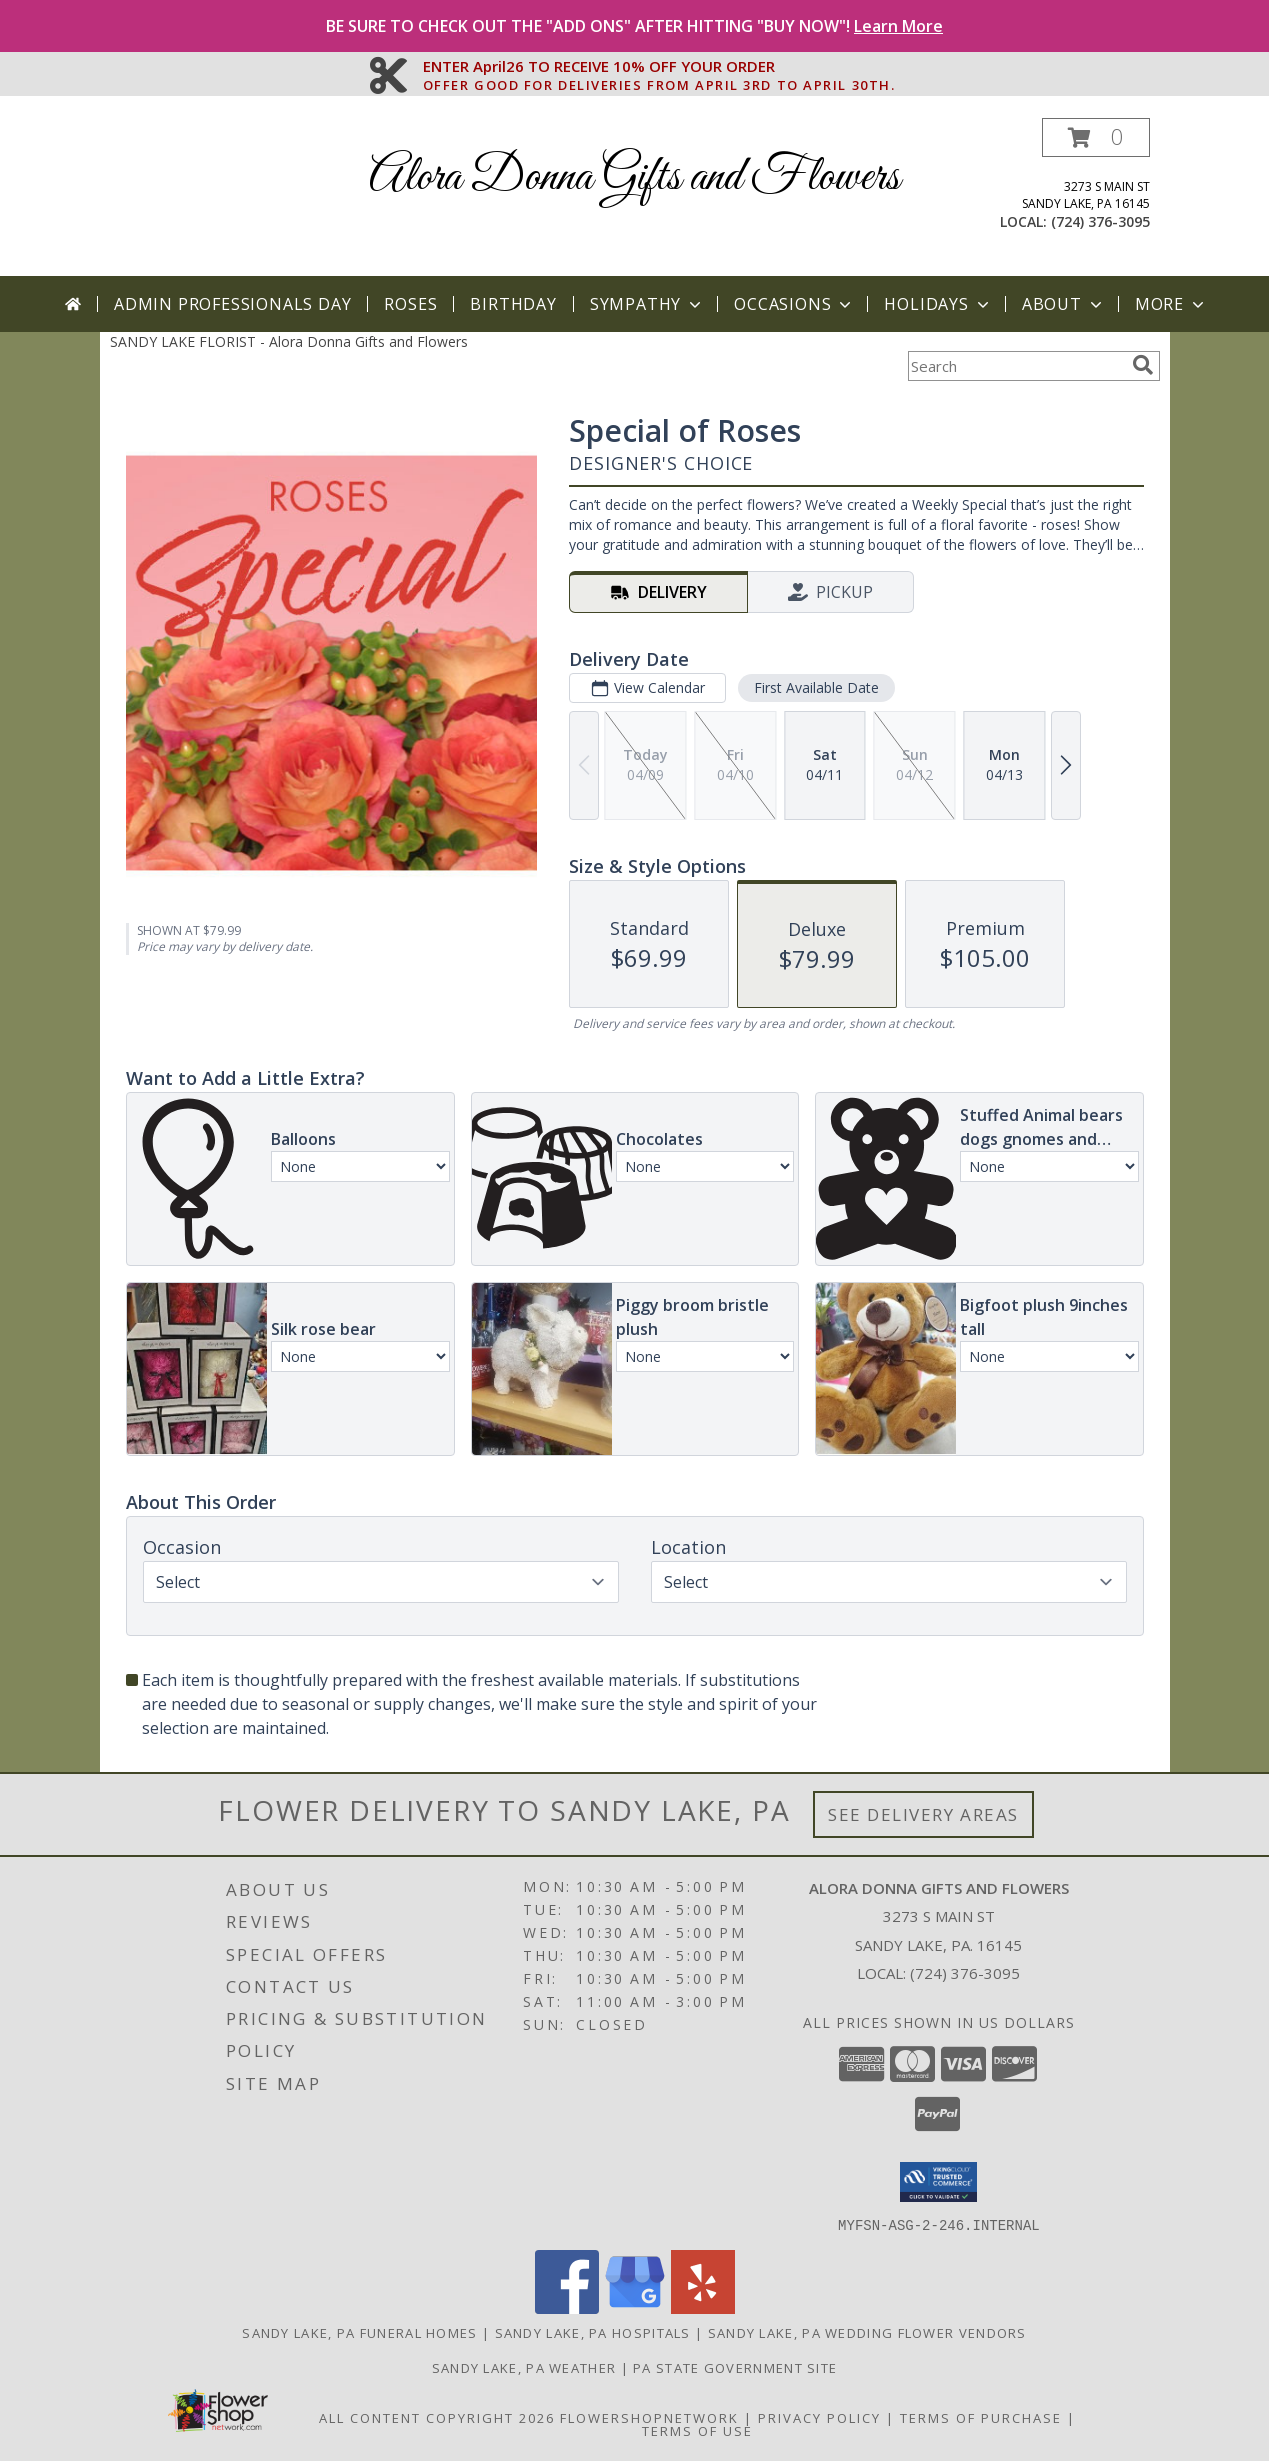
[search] (1143, 365)
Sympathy (647, 304)
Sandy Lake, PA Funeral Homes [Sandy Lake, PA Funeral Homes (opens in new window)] (359, 2332)
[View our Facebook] (567, 2307)
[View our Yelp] (703, 2307)
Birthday (513, 304)
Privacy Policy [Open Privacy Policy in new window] (819, 2417)
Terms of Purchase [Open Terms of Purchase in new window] (981, 2417)
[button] (1096, 137)
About (1064, 304)
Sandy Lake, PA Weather (524, 2367)
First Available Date (815, 687)
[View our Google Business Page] (635, 2307)
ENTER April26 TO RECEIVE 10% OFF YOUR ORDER (659, 67)
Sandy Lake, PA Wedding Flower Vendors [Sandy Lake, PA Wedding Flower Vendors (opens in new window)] (867, 2332)
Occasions (794, 304)
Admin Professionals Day (232, 304)
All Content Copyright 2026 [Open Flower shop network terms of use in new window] (437, 2417)
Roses (410, 304)
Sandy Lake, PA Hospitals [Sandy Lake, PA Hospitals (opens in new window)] (593, 2332)
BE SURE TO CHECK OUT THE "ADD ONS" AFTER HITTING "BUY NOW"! (634, 26)
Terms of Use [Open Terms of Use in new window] (697, 2430)
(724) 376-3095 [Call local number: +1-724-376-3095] (1100, 221)
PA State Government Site (735, 2367)
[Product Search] (1016, 366)
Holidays (938, 304)
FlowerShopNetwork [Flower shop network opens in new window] (649, 2417)
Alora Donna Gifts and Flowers (634, 177)
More (1171, 304)
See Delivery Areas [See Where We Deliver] (923, 1814)
